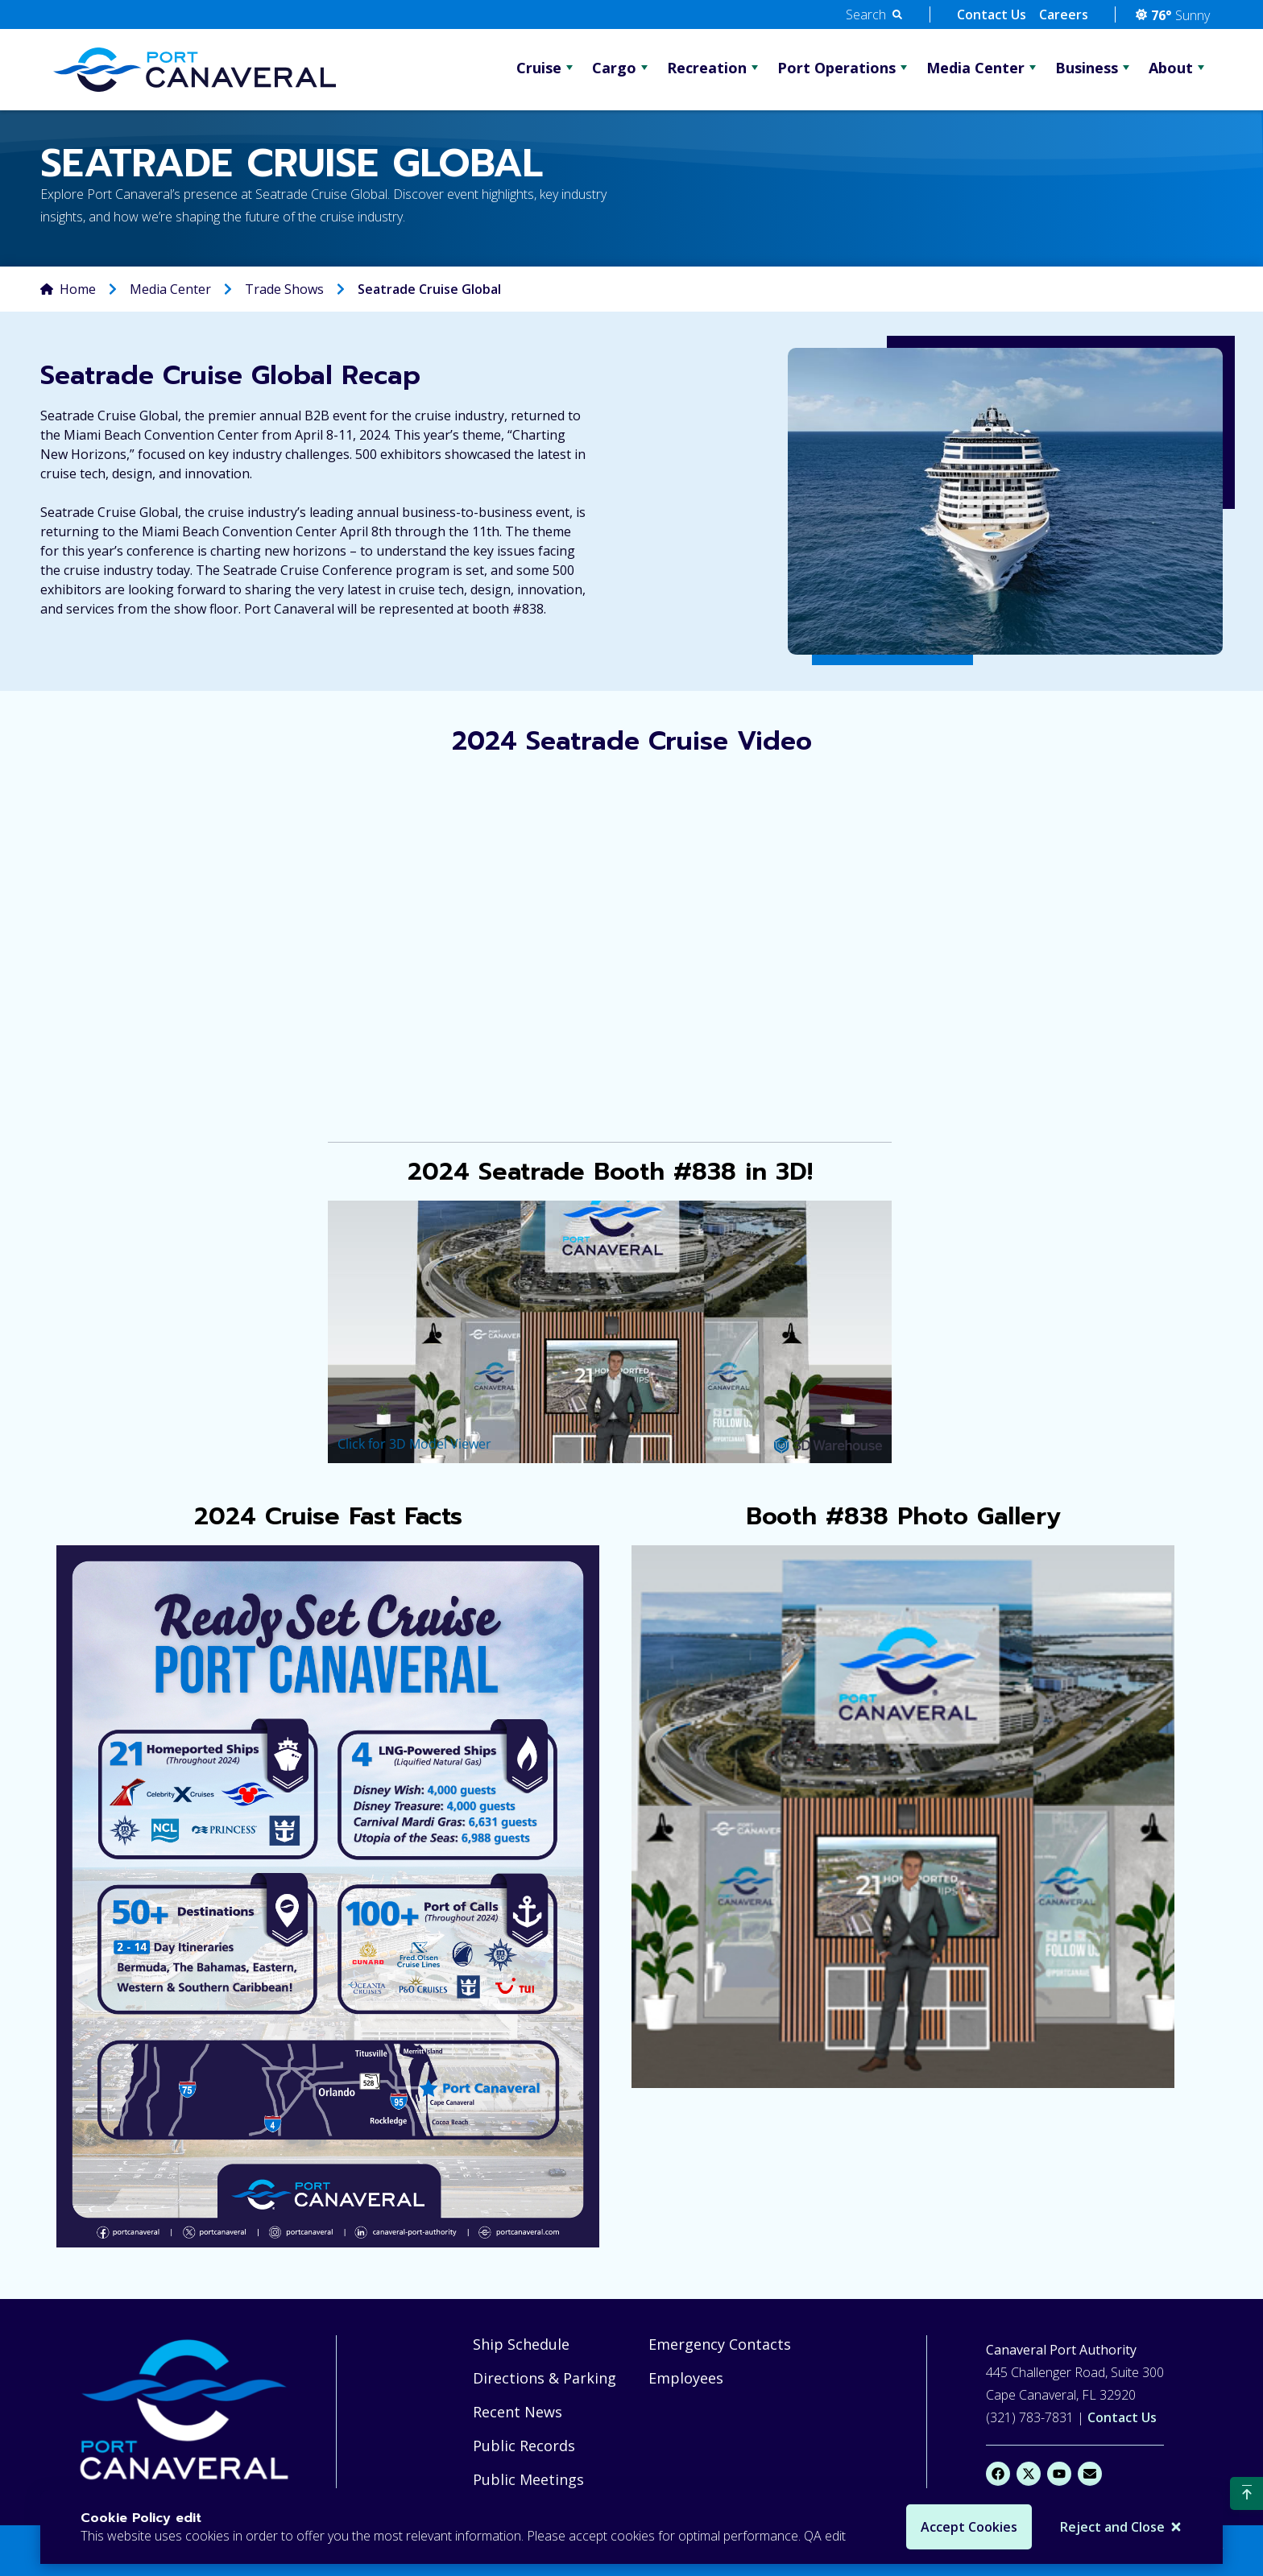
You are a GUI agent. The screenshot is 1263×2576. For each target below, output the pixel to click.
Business (1086, 67)
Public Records (524, 2445)
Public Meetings (528, 2479)
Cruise (538, 67)
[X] (1029, 2474)
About (1171, 67)
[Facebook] (998, 2474)
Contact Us (991, 14)
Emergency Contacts (719, 2344)
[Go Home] (194, 69)
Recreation (707, 67)
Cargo (614, 67)
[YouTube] (1059, 2474)
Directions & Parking (544, 2378)
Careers (1063, 14)
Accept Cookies (969, 2527)
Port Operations (836, 67)
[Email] (1090, 2474)
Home (78, 289)
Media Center (975, 67)
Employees (685, 2378)
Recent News (517, 2412)
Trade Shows (284, 289)
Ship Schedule (521, 2344)
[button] (874, 14)
